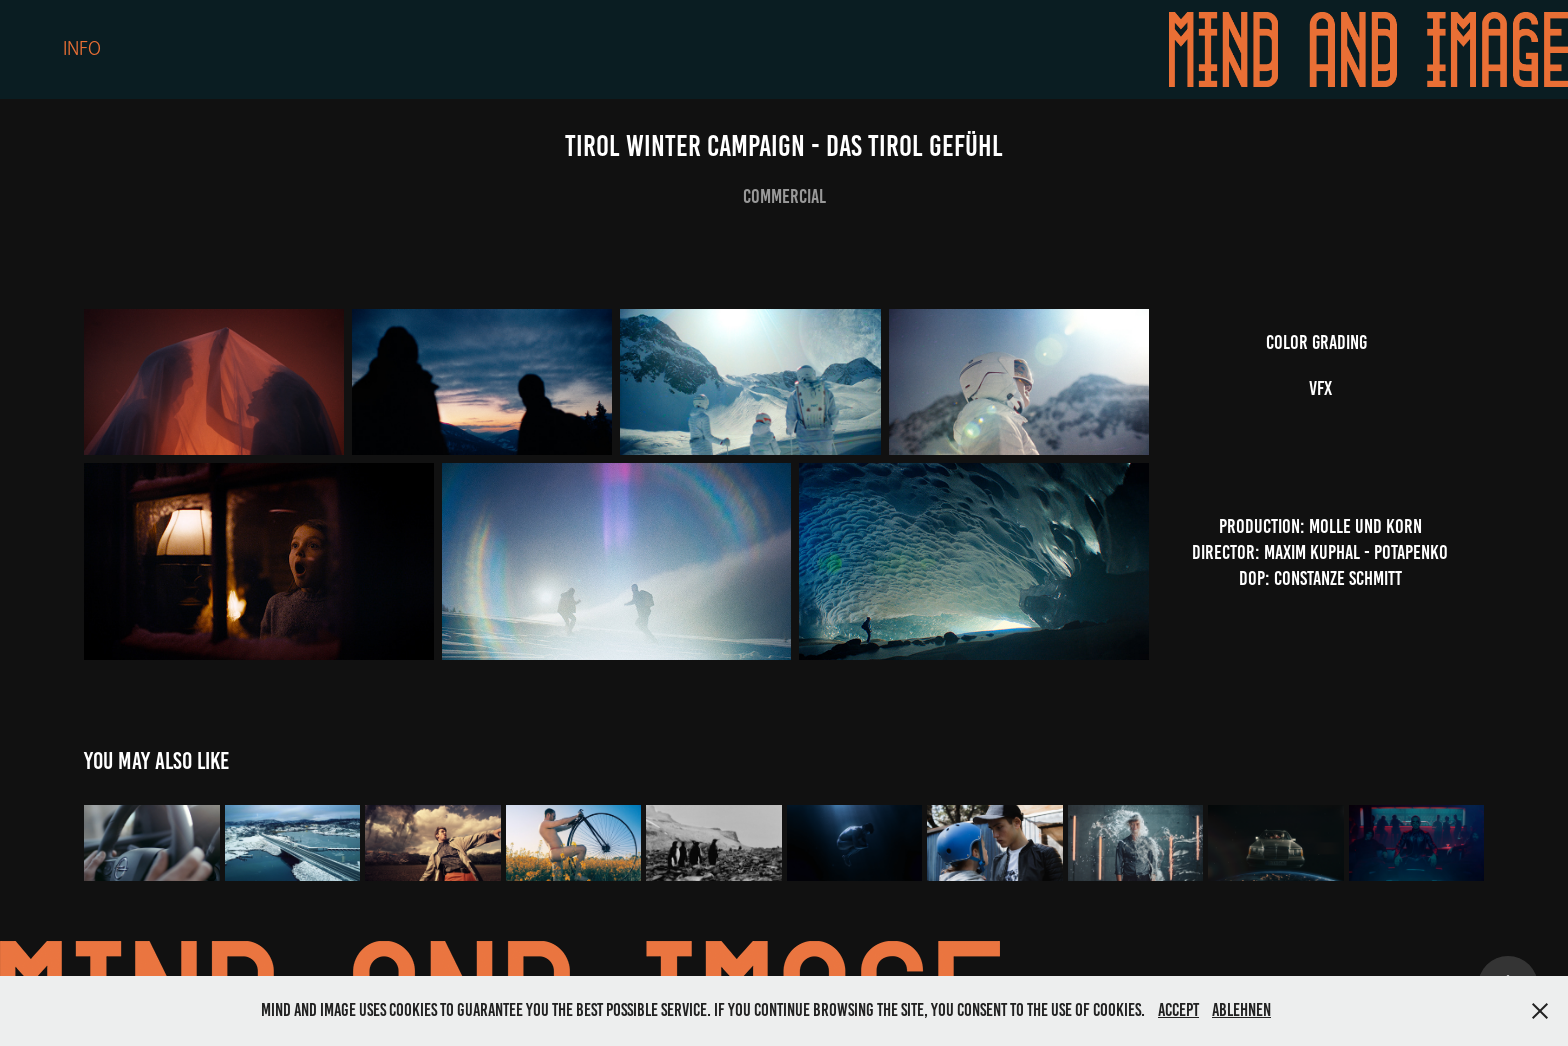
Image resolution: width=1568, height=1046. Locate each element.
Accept (1178, 1010)
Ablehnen (1241, 1010)
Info (82, 49)
